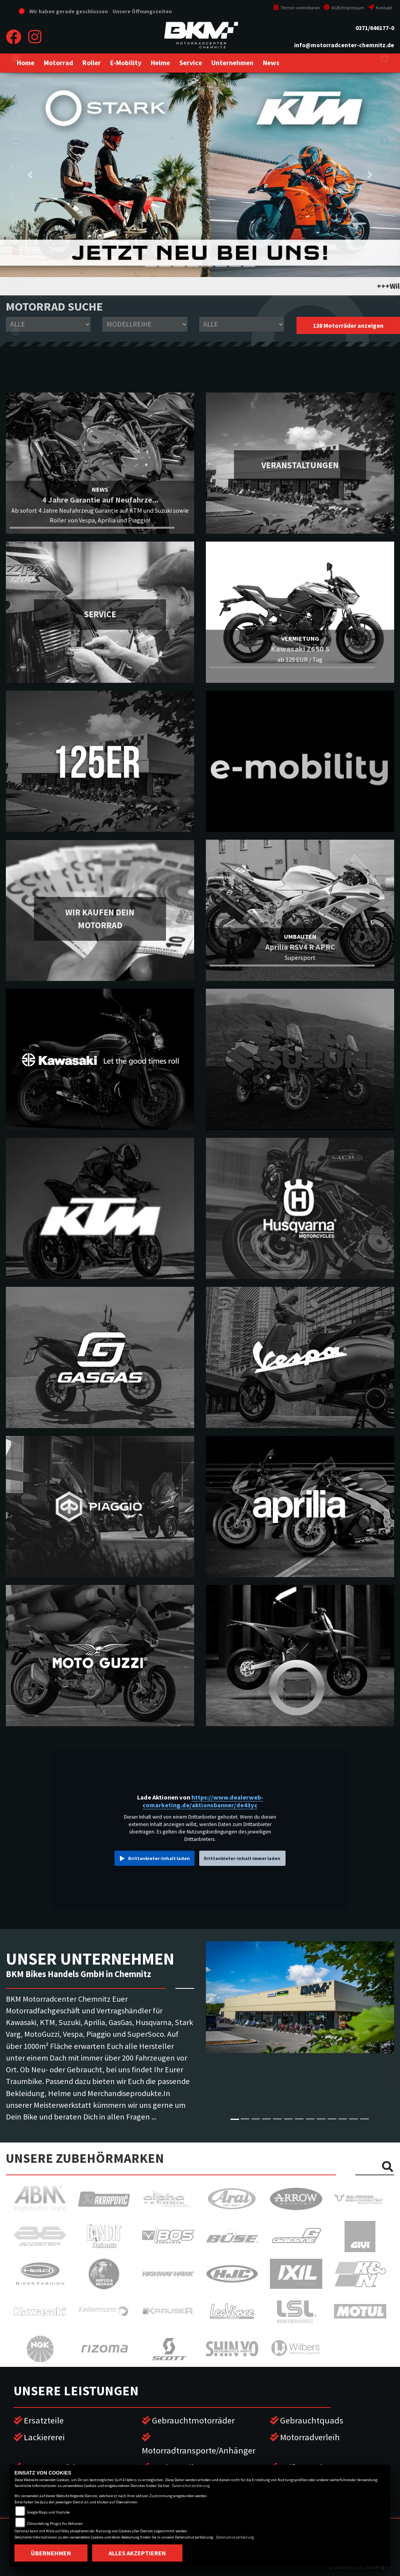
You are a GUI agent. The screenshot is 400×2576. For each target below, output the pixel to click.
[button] (58, 63)
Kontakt (380, 8)
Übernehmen (51, 2553)
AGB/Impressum (344, 8)
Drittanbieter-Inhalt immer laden (242, 1858)
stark (15, 222)
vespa (15, 331)
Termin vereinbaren (296, 8)
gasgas (15, 195)
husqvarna (15, 167)
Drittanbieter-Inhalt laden (159, 1858)
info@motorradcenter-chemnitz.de (344, 45)
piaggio (15, 304)
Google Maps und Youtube (48, 2512)
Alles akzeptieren (137, 2553)
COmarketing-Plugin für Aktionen (55, 2523)
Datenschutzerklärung (191, 2485)
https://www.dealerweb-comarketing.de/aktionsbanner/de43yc (203, 1801)
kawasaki (15, 86)
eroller (15, 58)
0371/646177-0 (374, 28)
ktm (15, 140)
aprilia (15, 249)
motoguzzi (15, 277)
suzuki (15, 113)
